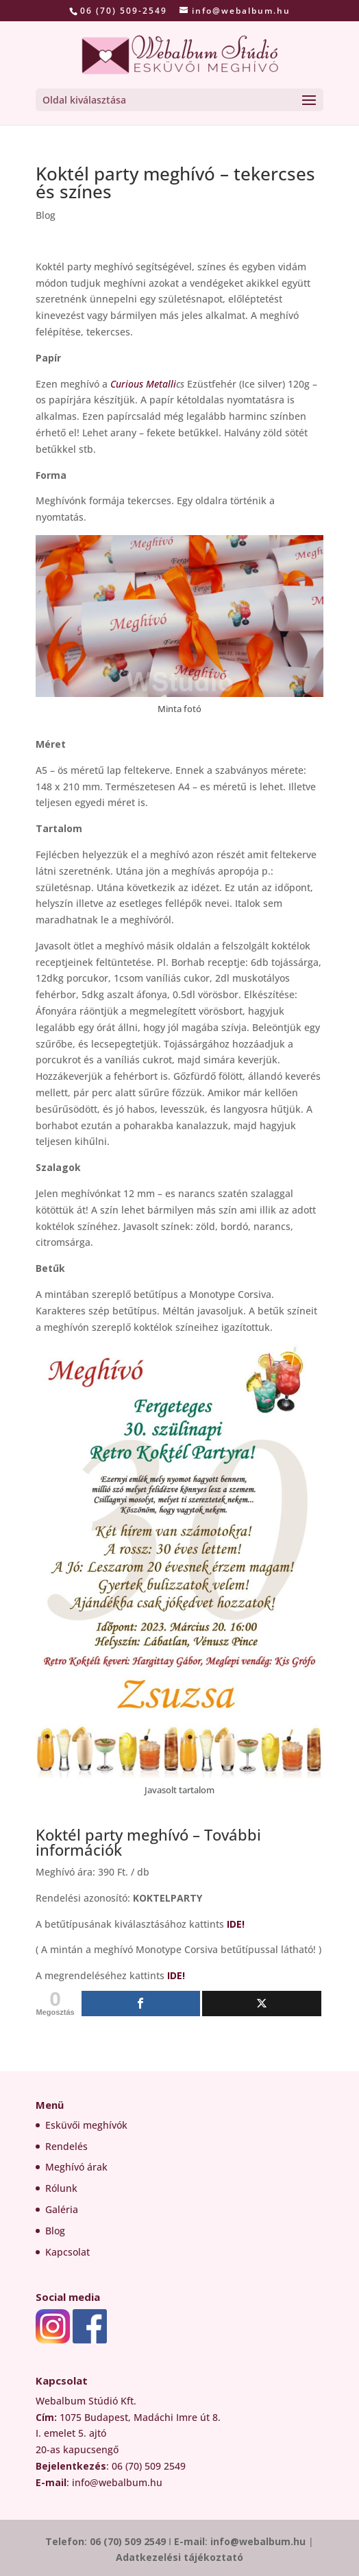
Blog (45, 215)
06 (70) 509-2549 (123, 10)
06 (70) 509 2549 (128, 2541)
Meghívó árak (76, 2166)
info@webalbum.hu (259, 2541)
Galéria (61, 2209)
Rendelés (66, 2146)
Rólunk (61, 2188)
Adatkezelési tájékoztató (179, 2557)
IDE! (236, 1923)
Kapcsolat (67, 2251)
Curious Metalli (143, 383)
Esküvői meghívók (86, 2124)
